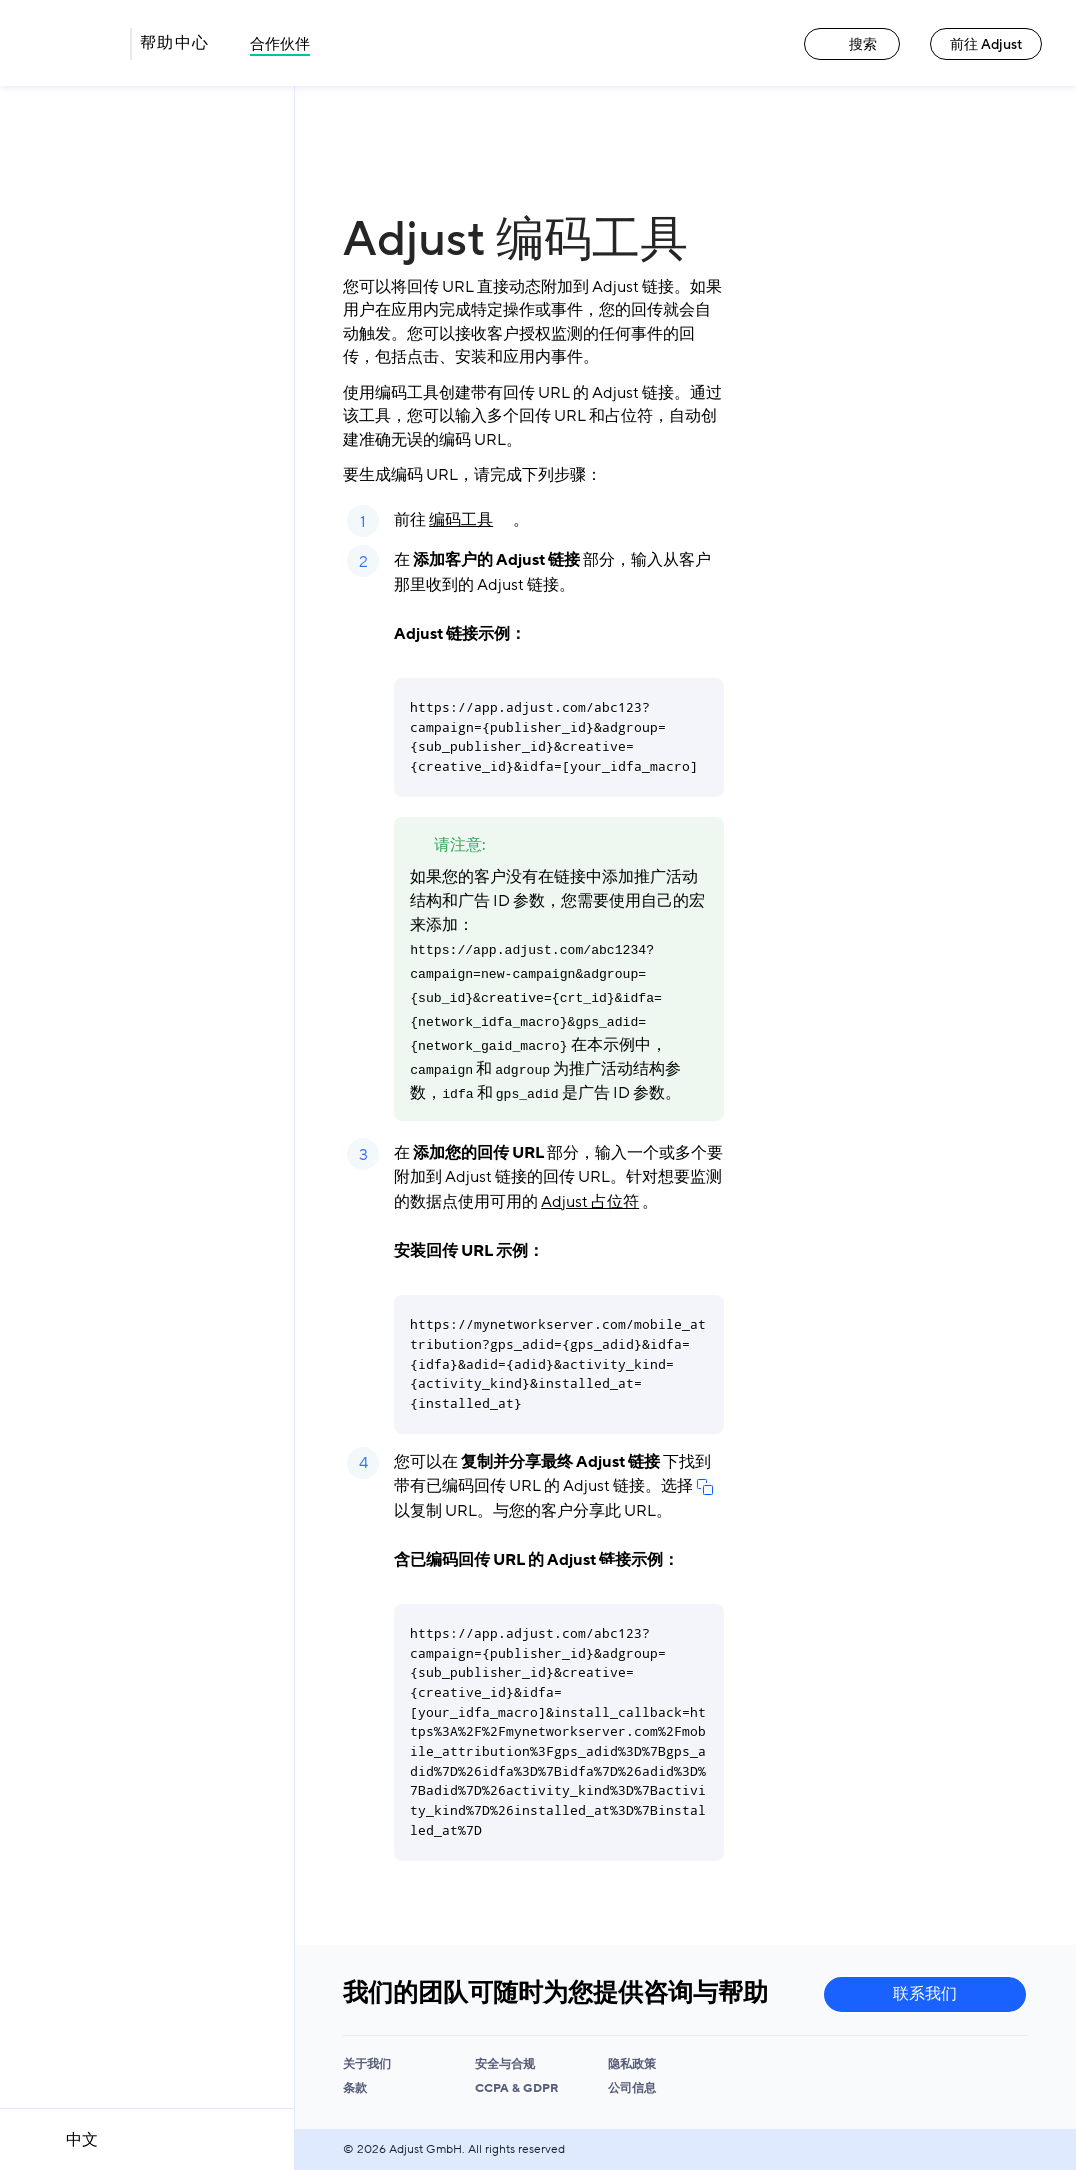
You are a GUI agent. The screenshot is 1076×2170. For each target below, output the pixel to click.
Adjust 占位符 (590, 1202)
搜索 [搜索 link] (852, 44)
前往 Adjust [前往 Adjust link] (986, 44)
